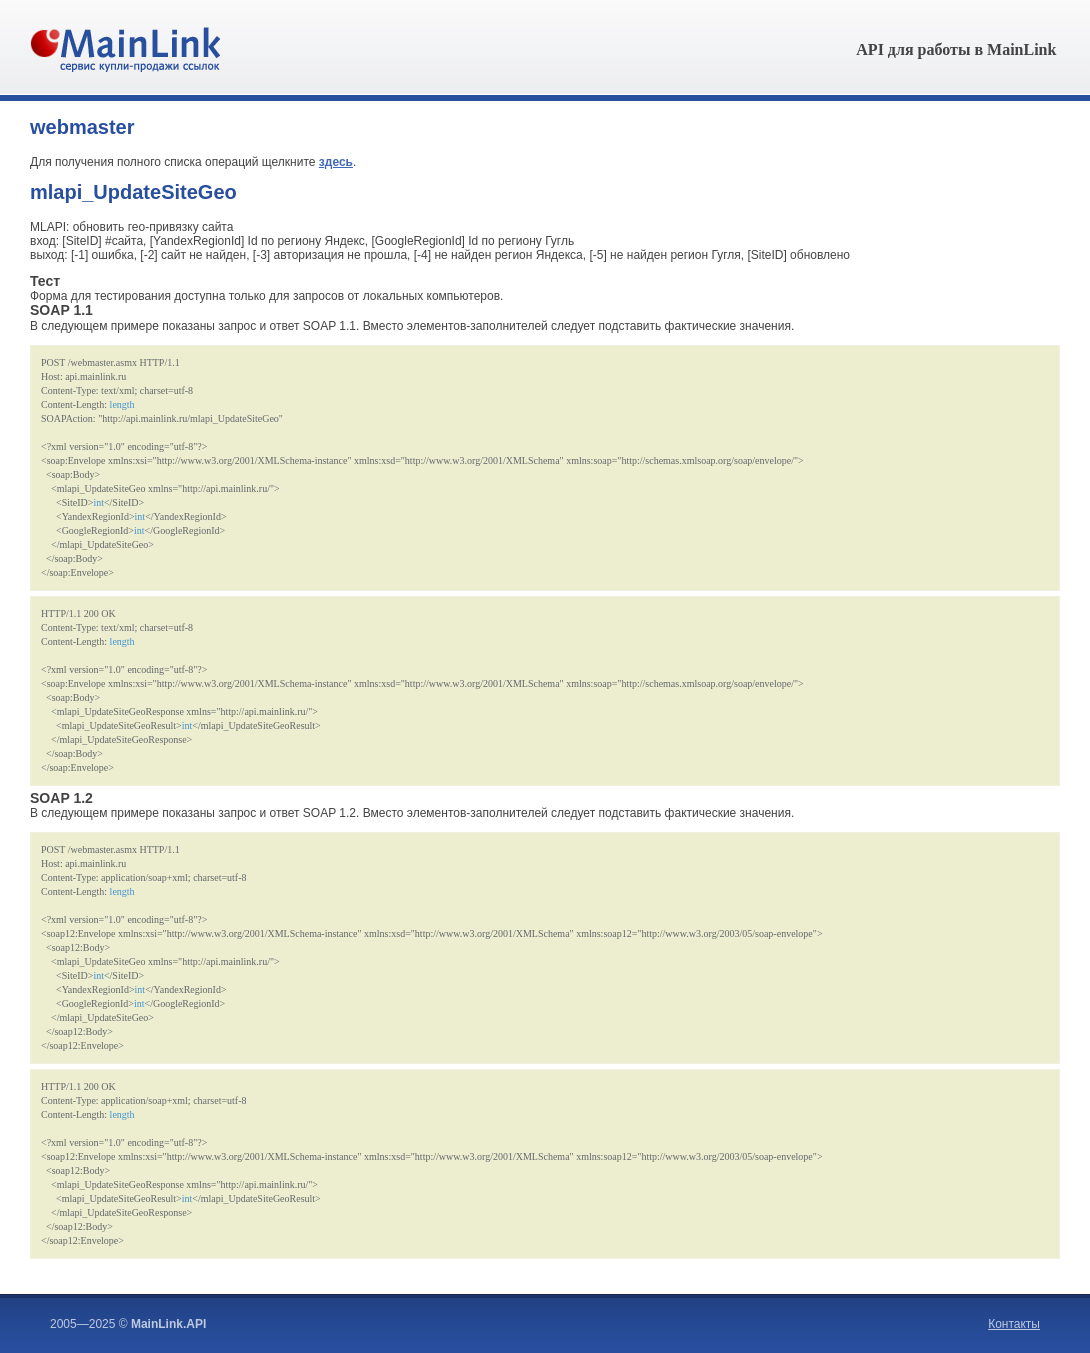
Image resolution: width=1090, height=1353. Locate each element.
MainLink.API (168, 1324)
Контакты (1014, 1324)
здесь (336, 162)
